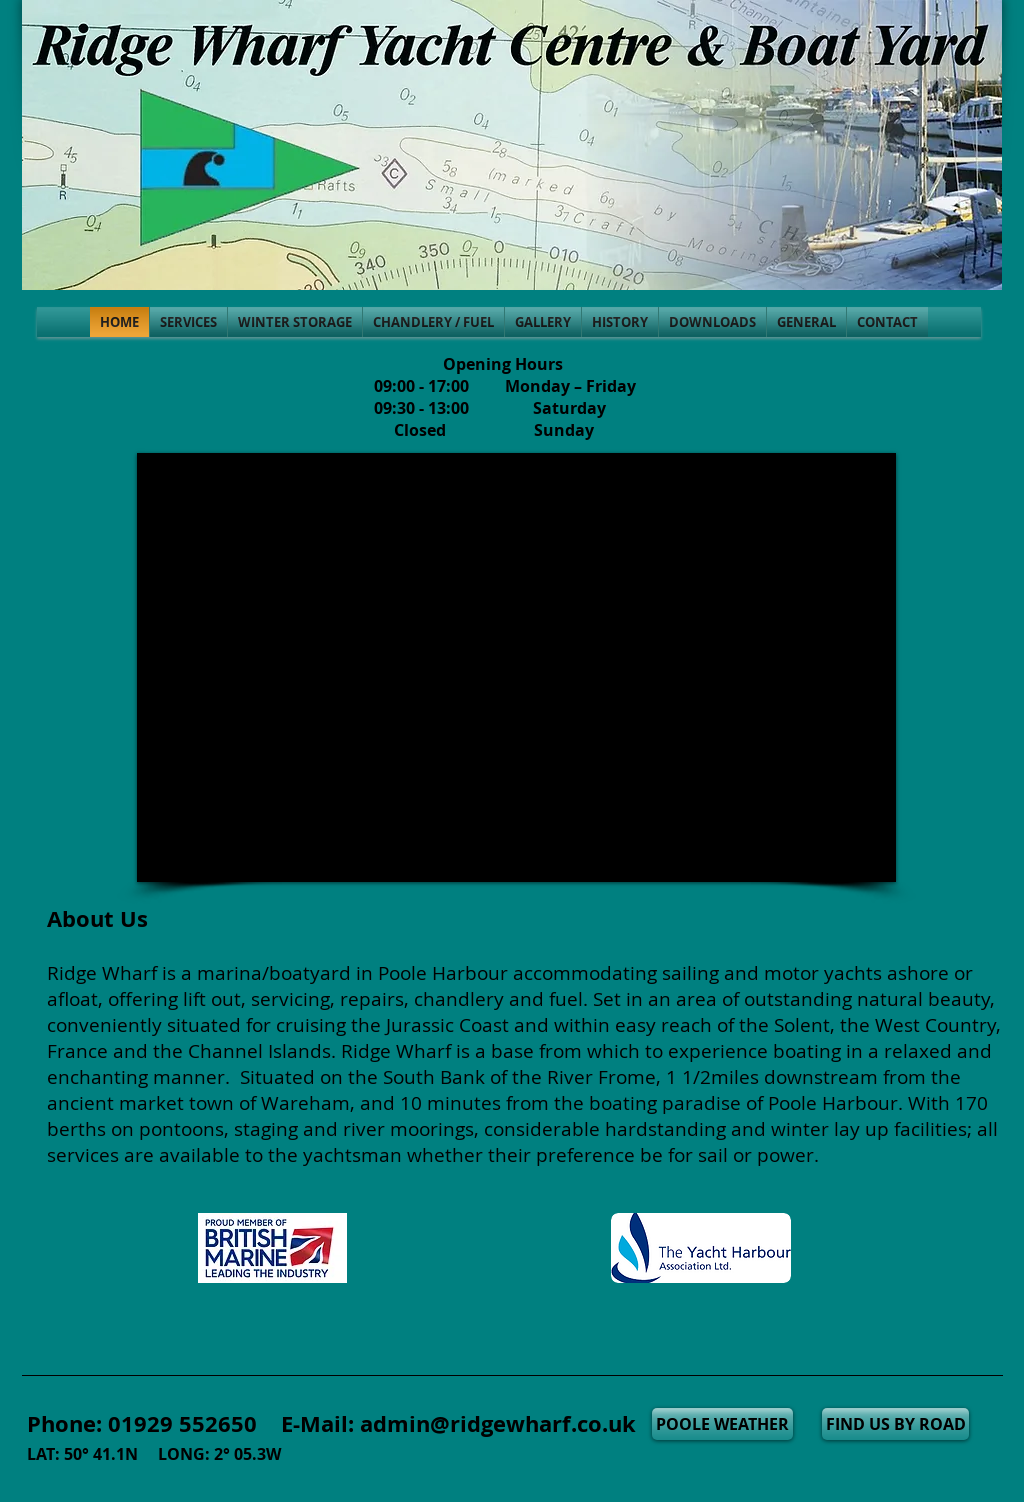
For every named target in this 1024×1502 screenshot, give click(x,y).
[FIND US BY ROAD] (895, 1424)
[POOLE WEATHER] (722, 1424)
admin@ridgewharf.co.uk (498, 1423)
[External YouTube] (516, 667)
